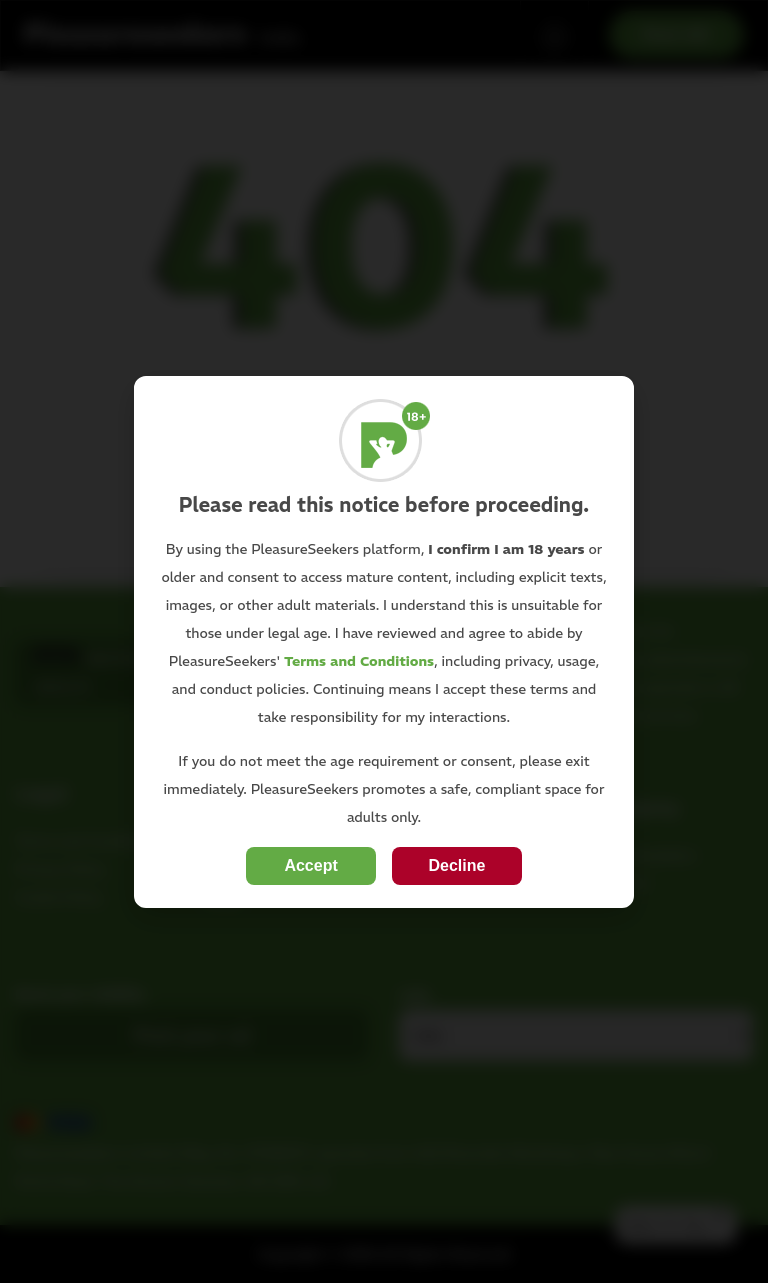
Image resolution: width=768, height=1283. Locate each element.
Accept (310, 865)
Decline (456, 865)
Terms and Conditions (359, 661)
